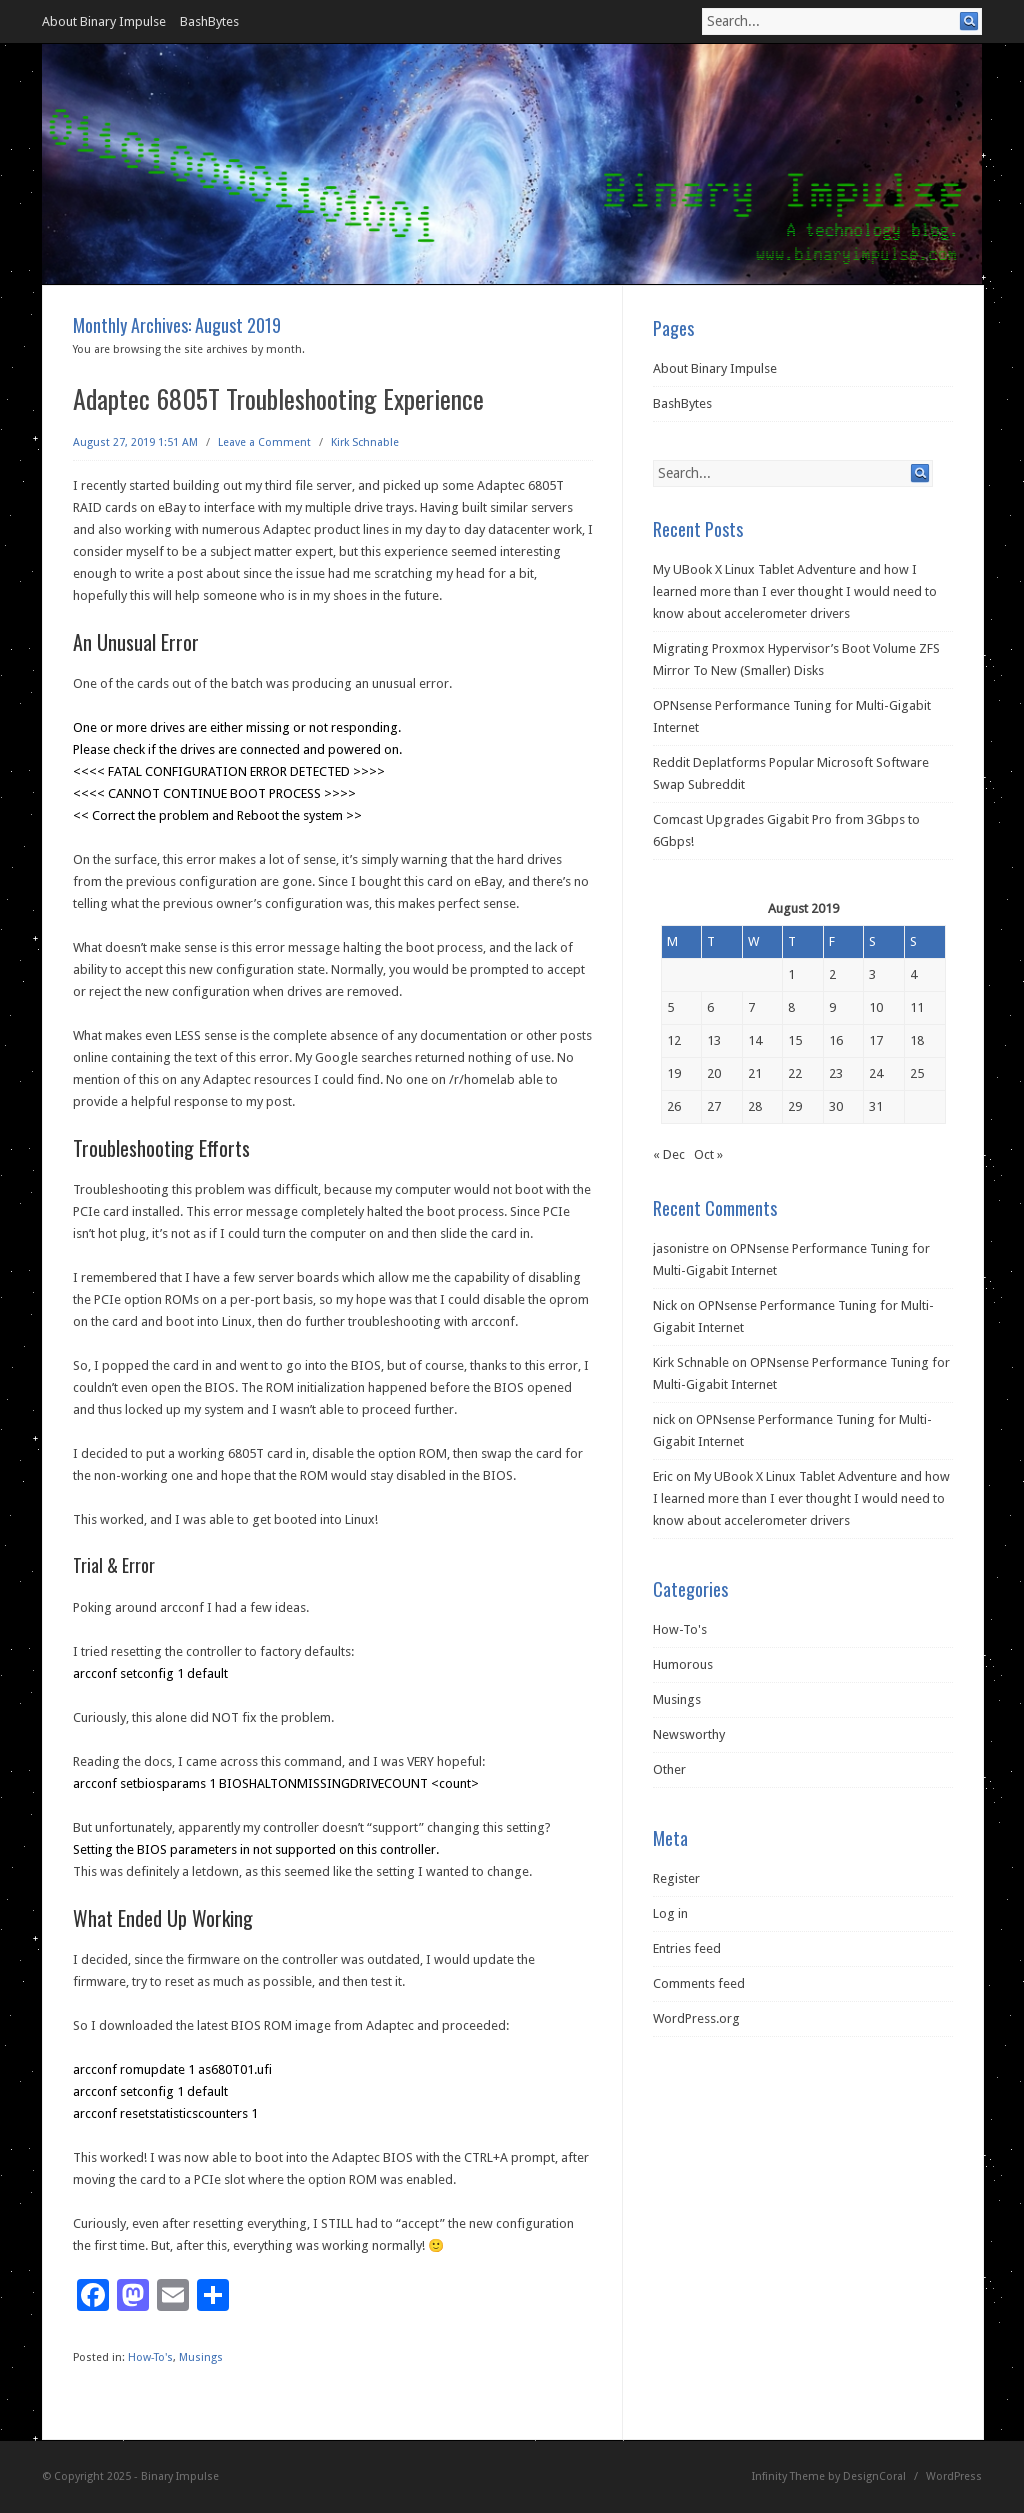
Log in (670, 1913)
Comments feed (699, 1983)
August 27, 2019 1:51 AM (135, 442)
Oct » (708, 1154)
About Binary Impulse (104, 21)
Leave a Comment (264, 442)
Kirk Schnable (365, 442)
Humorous (683, 1664)
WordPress (954, 2476)
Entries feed (687, 1948)
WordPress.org (696, 2018)
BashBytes (209, 21)
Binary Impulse (180, 2476)
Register (676, 1878)
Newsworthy (689, 1734)
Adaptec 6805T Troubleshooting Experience (278, 398)
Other (669, 1769)
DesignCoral (874, 2476)
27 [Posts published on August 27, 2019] (714, 1106)
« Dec (669, 1154)
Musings (201, 2357)
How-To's (150, 2357)
